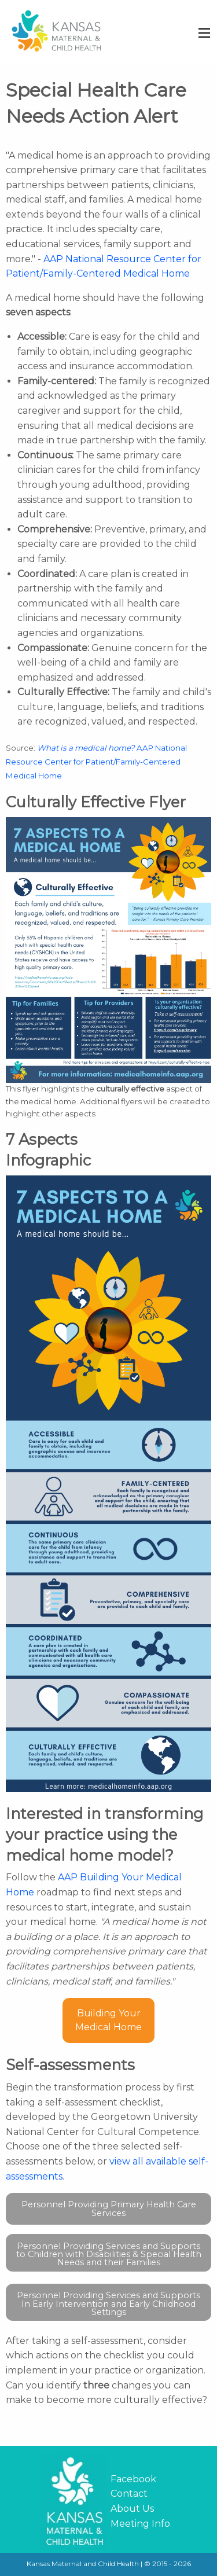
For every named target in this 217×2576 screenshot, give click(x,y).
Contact (129, 2493)
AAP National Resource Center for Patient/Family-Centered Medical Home (96, 761)
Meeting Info (140, 2523)
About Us (132, 2508)
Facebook (133, 2479)
